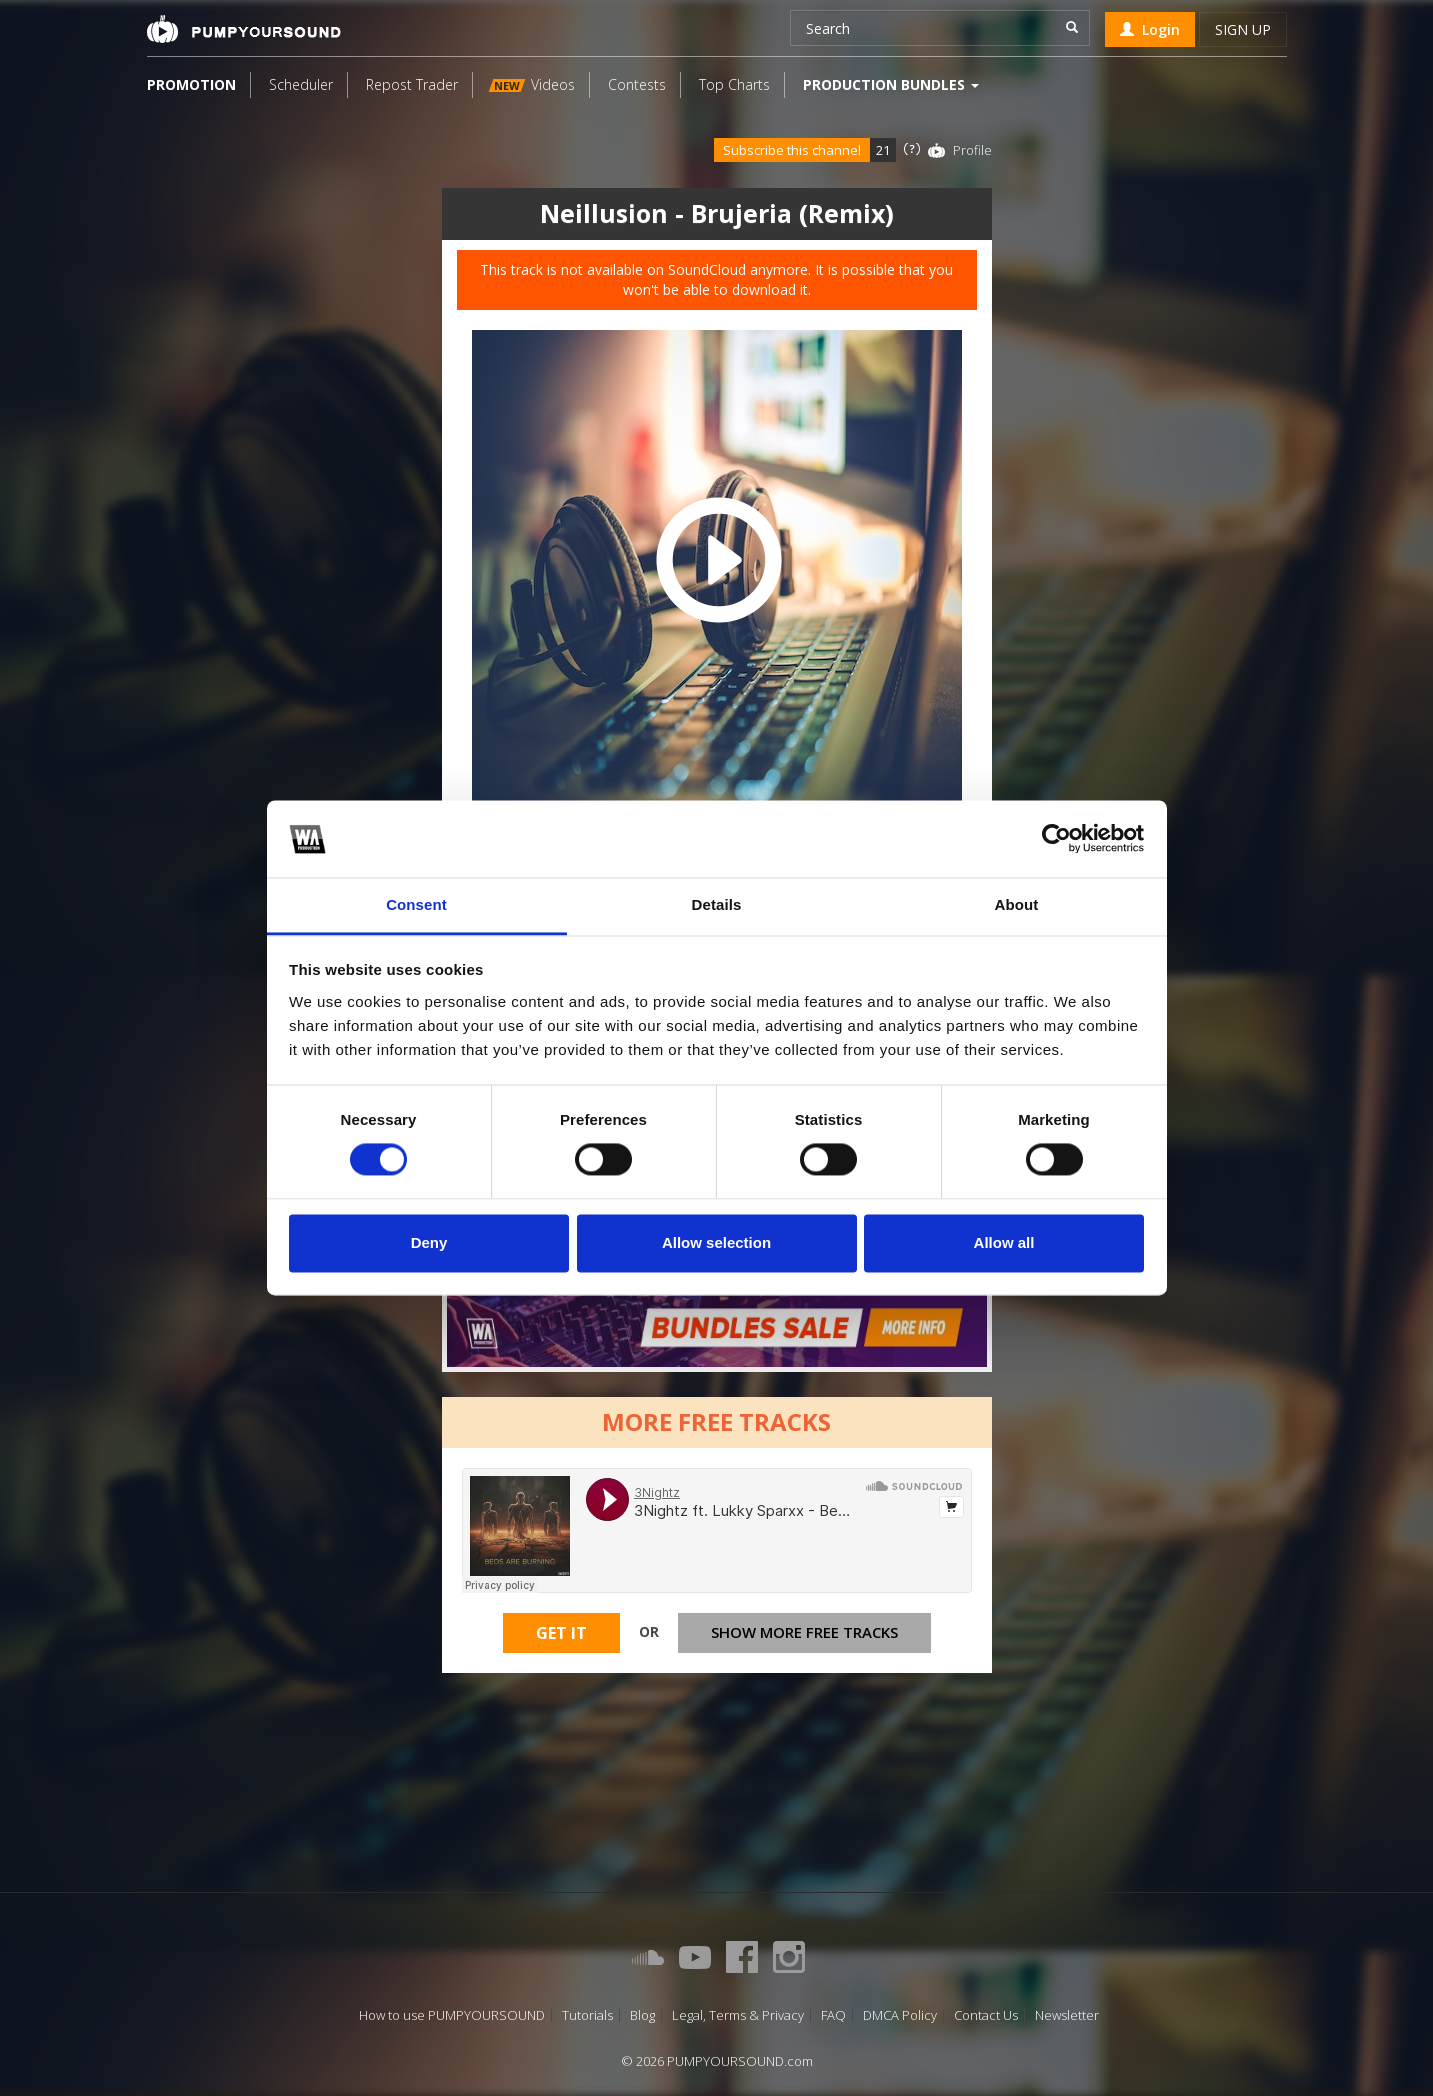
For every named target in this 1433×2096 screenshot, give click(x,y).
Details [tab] (717, 904)
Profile (972, 150)
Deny (429, 1242)
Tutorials (587, 2015)
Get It (561, 1633)
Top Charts (734, 84)
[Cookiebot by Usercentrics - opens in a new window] (1056, 839)
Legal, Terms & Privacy (738, 2015)
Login (1150, 29)
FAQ (833, 2015)
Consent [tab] (416, 904)
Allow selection (716, 1242)
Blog (642, 2015)
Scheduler (301, 84)
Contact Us (986, 2015)
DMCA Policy (900, 2015)
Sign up (1243, 29)
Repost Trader (412, 84)
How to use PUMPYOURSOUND (452, 2015)
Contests (637, 84)
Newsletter (1067, 2015)
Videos (531, 84)
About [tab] (1017, 904)
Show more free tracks (804, 1632)
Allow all (1004, 1242)
